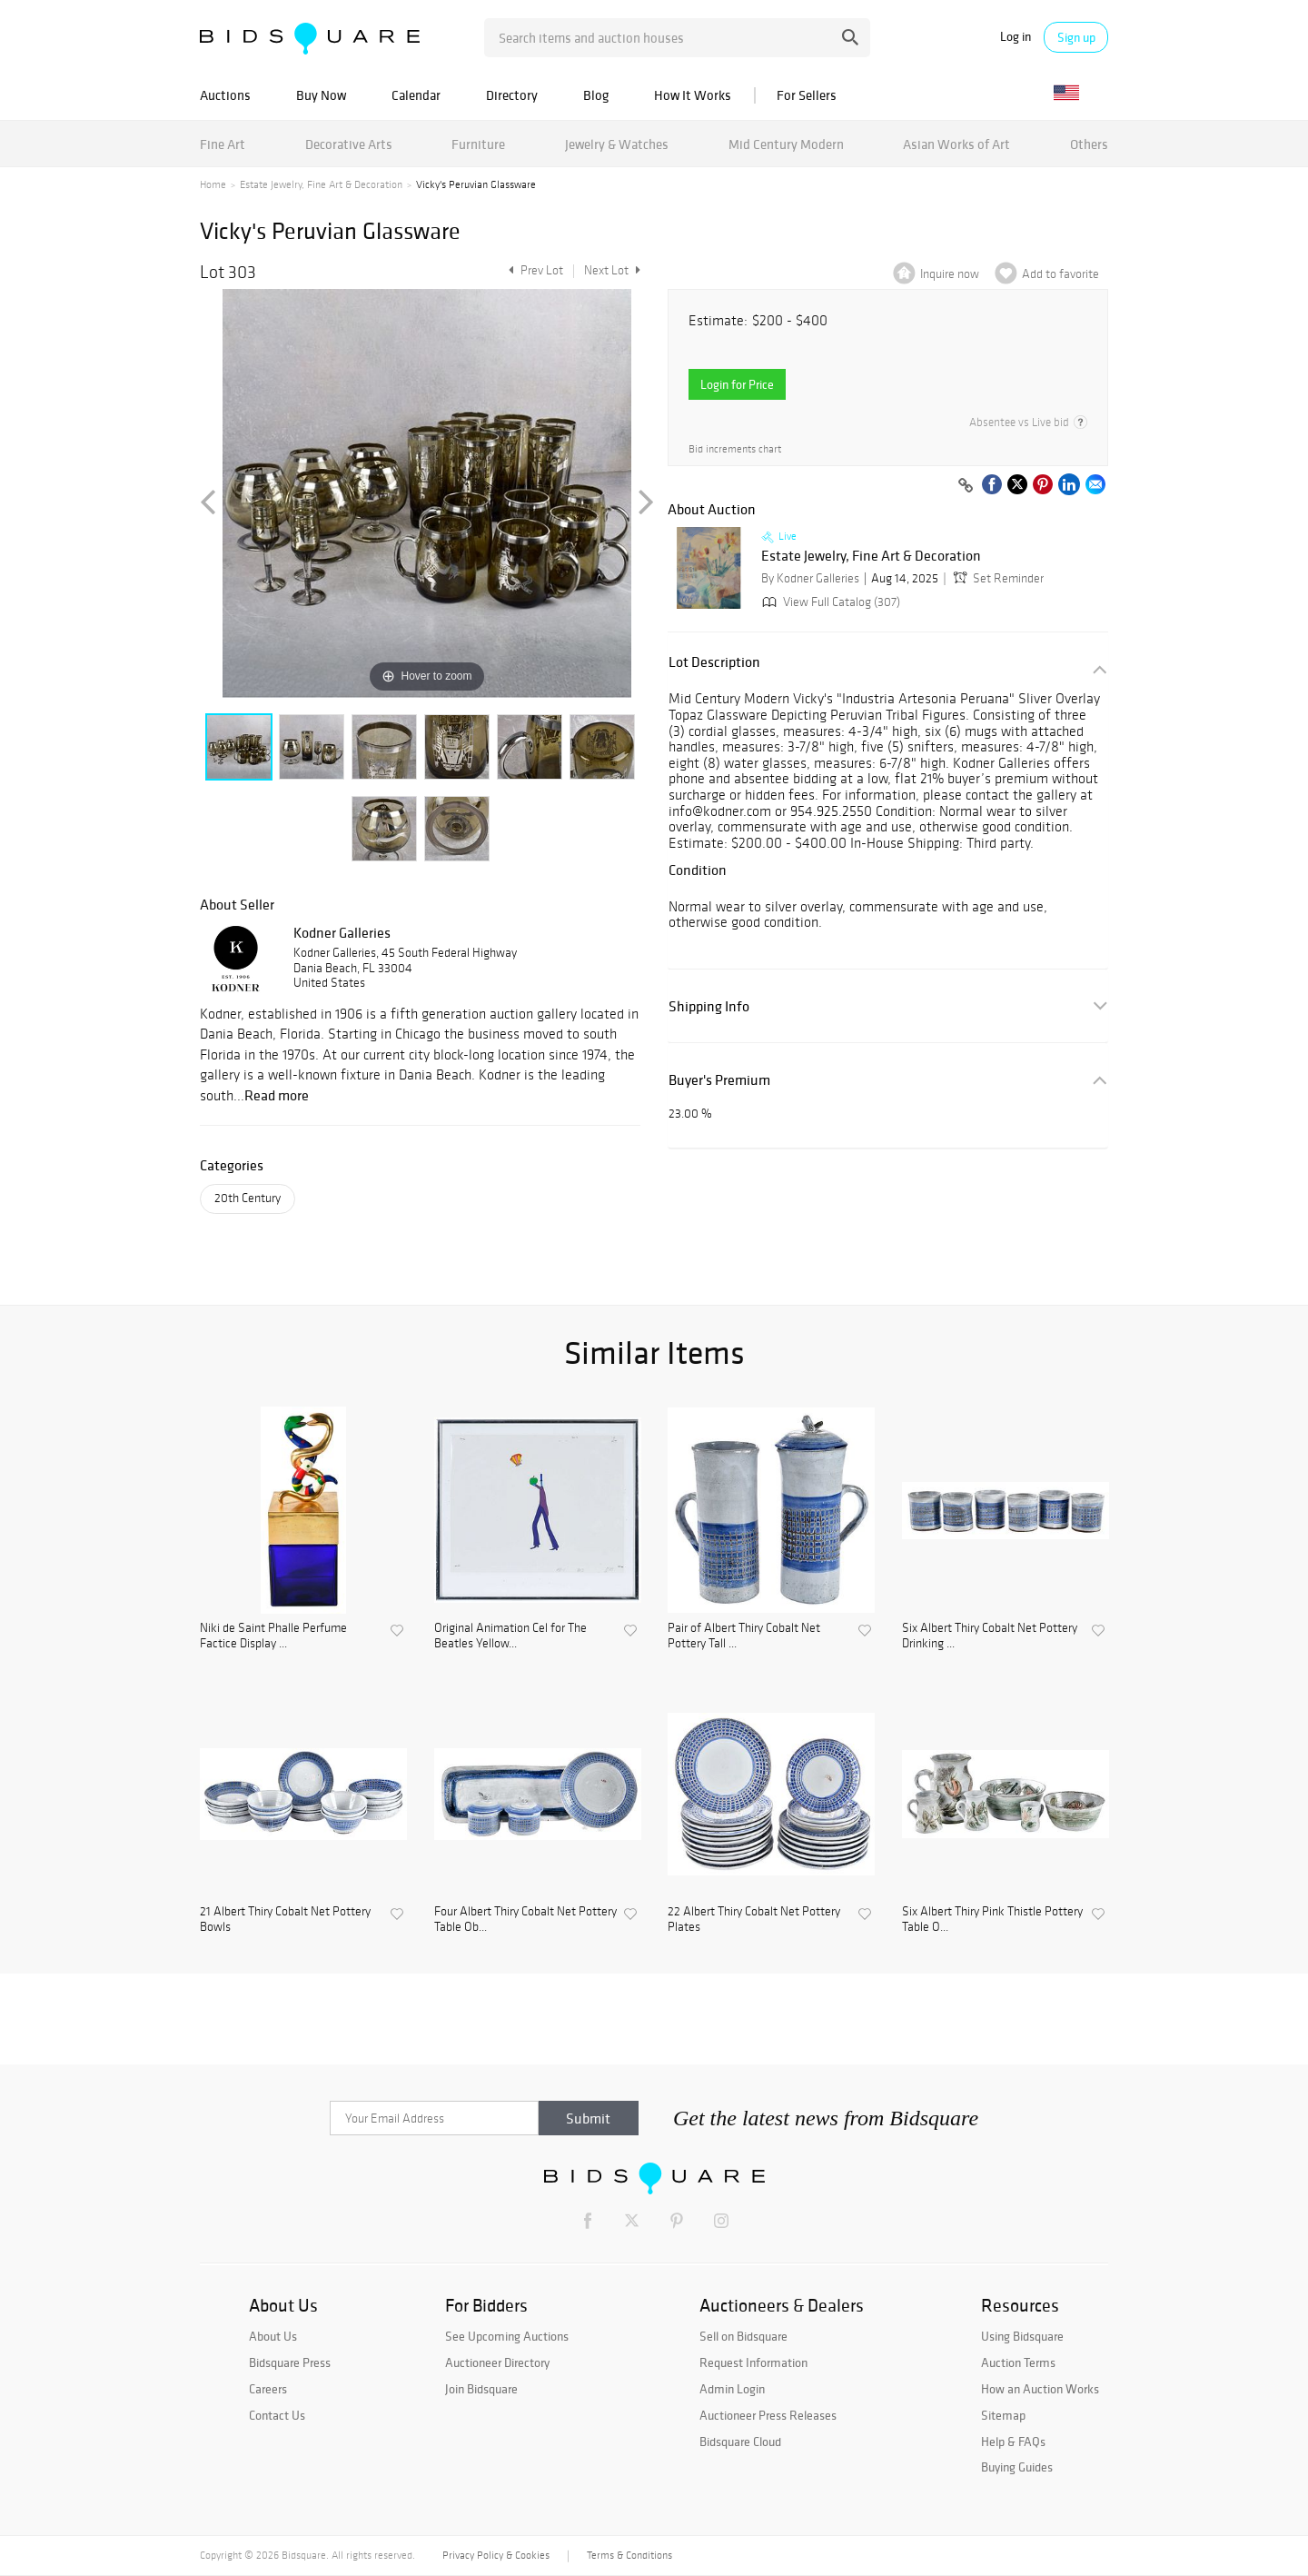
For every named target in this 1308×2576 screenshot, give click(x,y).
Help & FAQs (1013, 2441)
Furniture (478, 144)
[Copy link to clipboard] (965, 486)
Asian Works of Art (956, 144)
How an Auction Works (1040, 2389)
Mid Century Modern (786, 144)
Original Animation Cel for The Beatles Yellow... (510, 1636)
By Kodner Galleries (810, 578)
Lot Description (714, 662)
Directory (512, 95)
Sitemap (1003, 2415)
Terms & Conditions (629, 2555)
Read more (276, 1095)
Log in (1015, 37)
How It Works (692, 95)
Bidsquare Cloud (740, 2441)
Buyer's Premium (719, 1080)
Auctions (225, 95)
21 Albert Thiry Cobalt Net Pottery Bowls (285, 1919)
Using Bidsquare (1022, 2336)
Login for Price (737, 384)
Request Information (753, 2362)
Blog (596, 95)
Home (213, 184)
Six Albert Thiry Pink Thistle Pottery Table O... (992, 1919)
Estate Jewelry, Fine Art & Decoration (321, 184)
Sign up (1076, 37)
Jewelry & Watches (617, 144)
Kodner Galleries (342, 932)
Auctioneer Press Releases (768, 2415)
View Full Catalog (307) (829, 602)
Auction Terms (1018, 2362)
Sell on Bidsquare (743, 2336)
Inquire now (949, 274)
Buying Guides (1017, 2467)
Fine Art (222, 144)
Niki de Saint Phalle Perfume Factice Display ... (273, 1636)
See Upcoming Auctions (507, 2336)
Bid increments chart (735, 449)
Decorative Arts (348, 144)
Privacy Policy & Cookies (496, 2555)
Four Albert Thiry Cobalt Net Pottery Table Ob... (525, 1919)
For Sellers (807, 95)
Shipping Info (709, 1006)
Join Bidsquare (481, 2389)
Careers (268, 2389)
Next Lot (612, 270)
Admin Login (732, 2389)
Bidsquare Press (290, 2362)
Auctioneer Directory (497, 2362)
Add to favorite (1060, 274)
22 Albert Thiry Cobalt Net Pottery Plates (754, 1919)
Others (1089, 144)
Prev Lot (533, 270)
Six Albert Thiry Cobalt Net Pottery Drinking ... (989, 1636)
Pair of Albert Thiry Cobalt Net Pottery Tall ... (744, 1636)
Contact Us (277, 2415)
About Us (273, 2336)
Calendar (416, 95)
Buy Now (321, 95)
